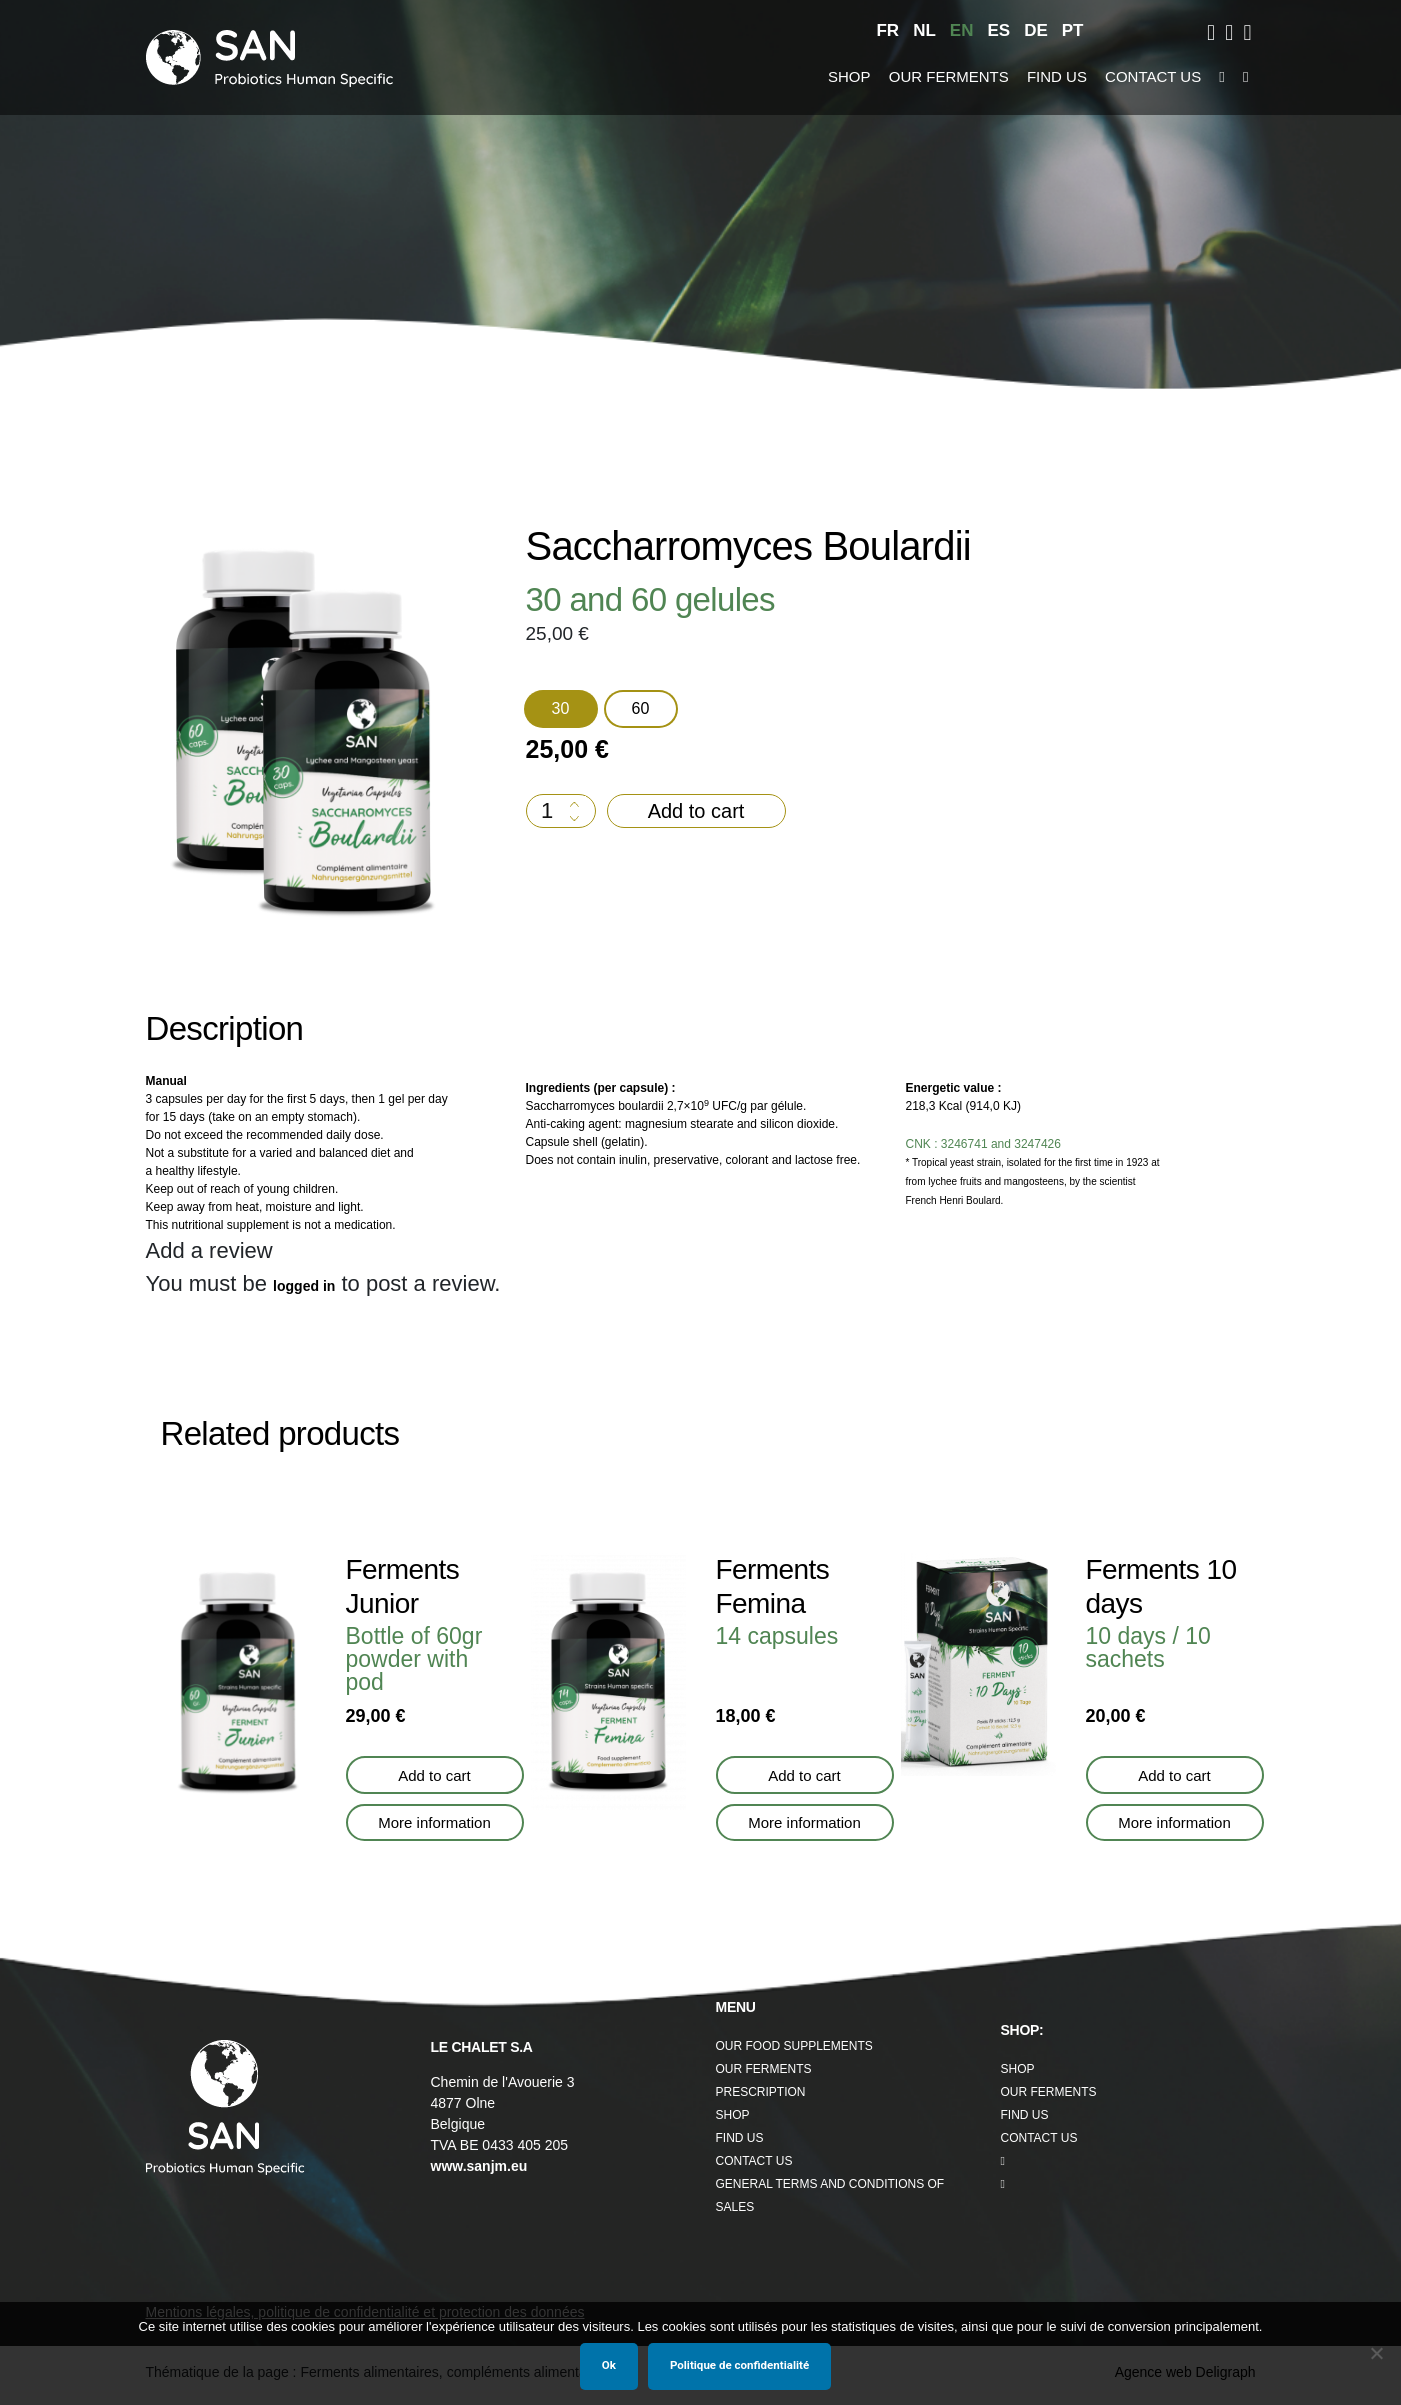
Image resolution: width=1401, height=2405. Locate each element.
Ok (609, 2365)
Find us (1045, 76)
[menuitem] (901, 31)
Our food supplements (792, 2042)
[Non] (1376, 2353)
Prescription (758, 2090)
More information (434, 1822)
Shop (854, 76)
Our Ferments (946, 76)
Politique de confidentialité (739, 2365)
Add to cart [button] (434, 1775)
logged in (313, 1286)
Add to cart (696, 810)
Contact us (1137, 76)
